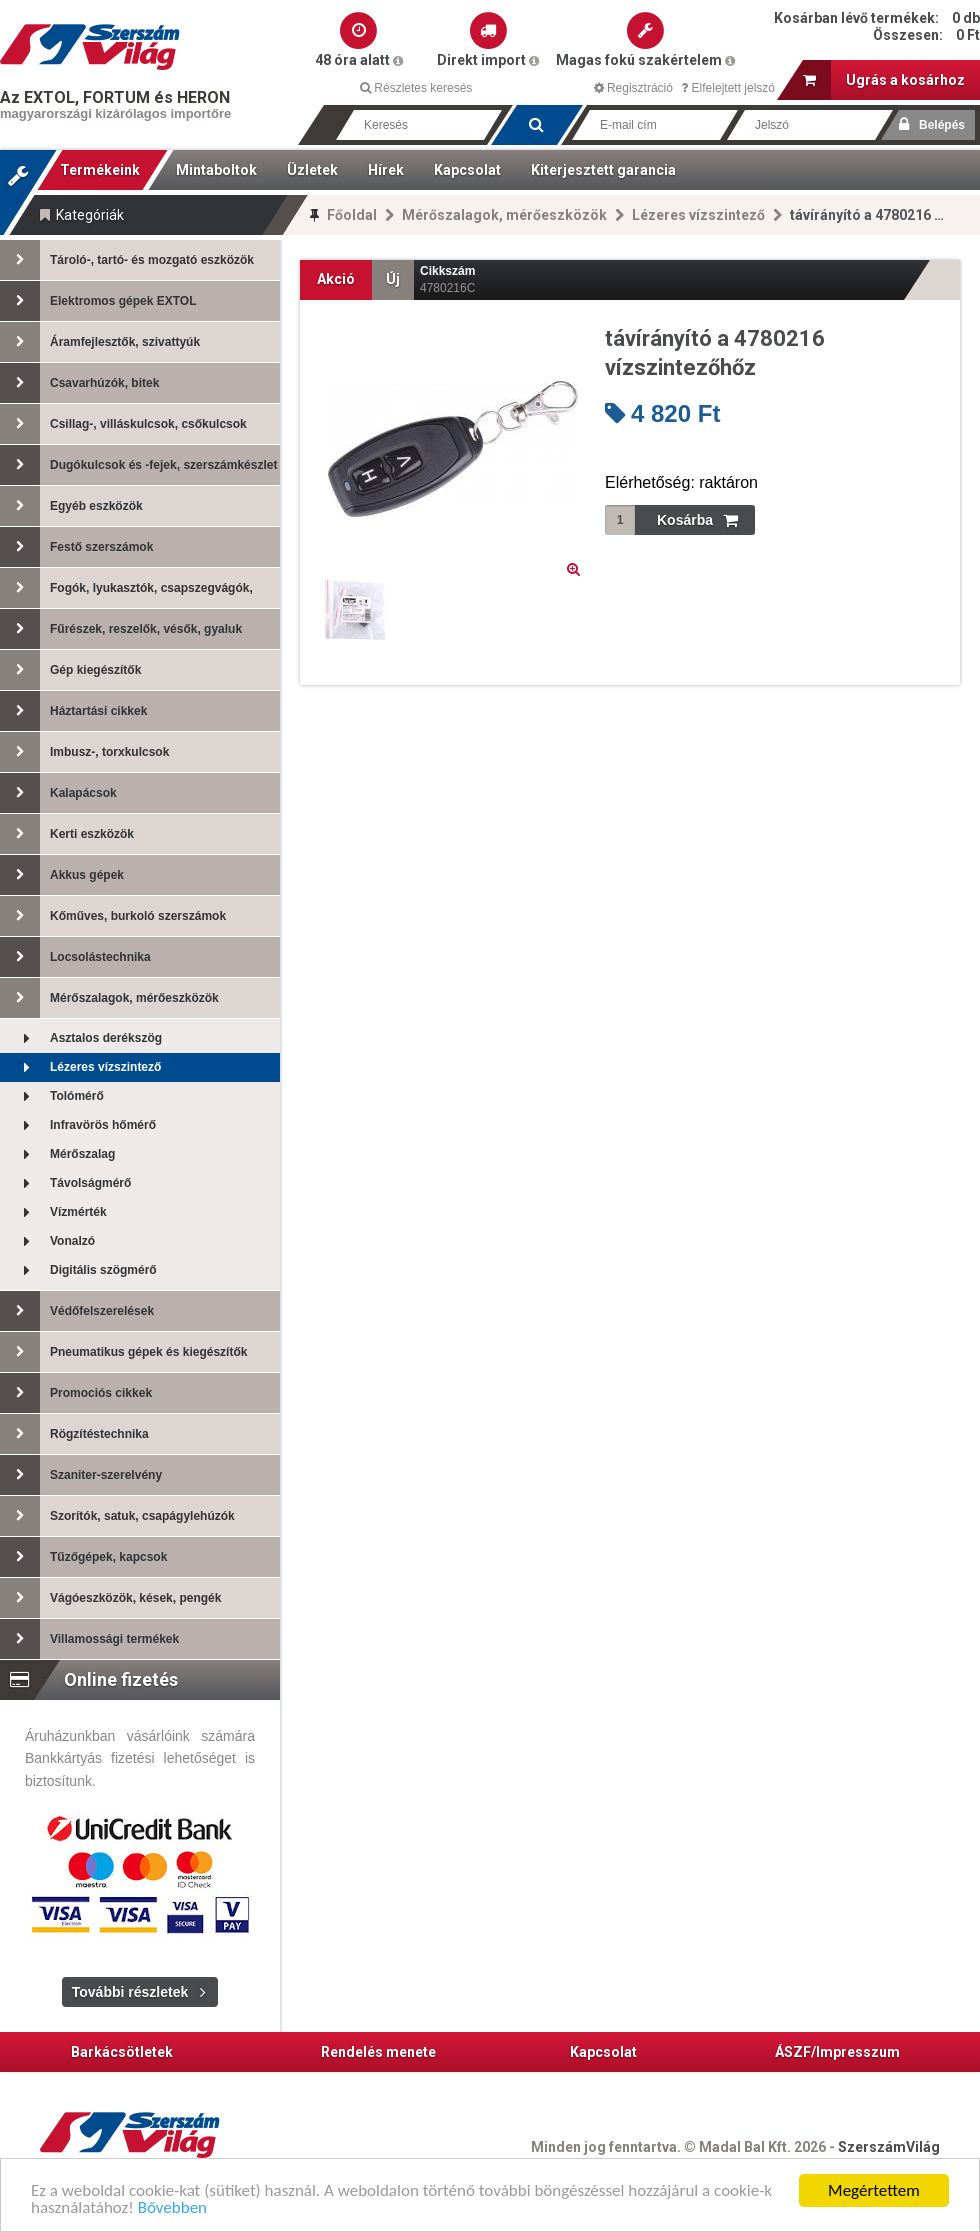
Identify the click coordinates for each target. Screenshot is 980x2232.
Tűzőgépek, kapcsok (83, 1557)
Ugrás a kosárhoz (884, 80)
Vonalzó (47, 1241)
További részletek (130, 1992)
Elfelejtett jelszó (728, 88)
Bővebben (172, 2208)
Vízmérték (53, 1212)
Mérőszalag (57, 1154)
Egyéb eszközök (71, 506)
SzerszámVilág (889, 2147)
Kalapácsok (58, 793)
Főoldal (352, 215)
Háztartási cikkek (73, 711)
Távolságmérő (65, 1183)
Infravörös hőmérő (78, 1125)
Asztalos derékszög (81, 1038)
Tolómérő (52, 1096)
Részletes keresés (416, 88)
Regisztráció (633, 88)
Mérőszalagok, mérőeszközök (504, 215)
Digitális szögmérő (78, 1270)
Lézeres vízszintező (698, 215)
